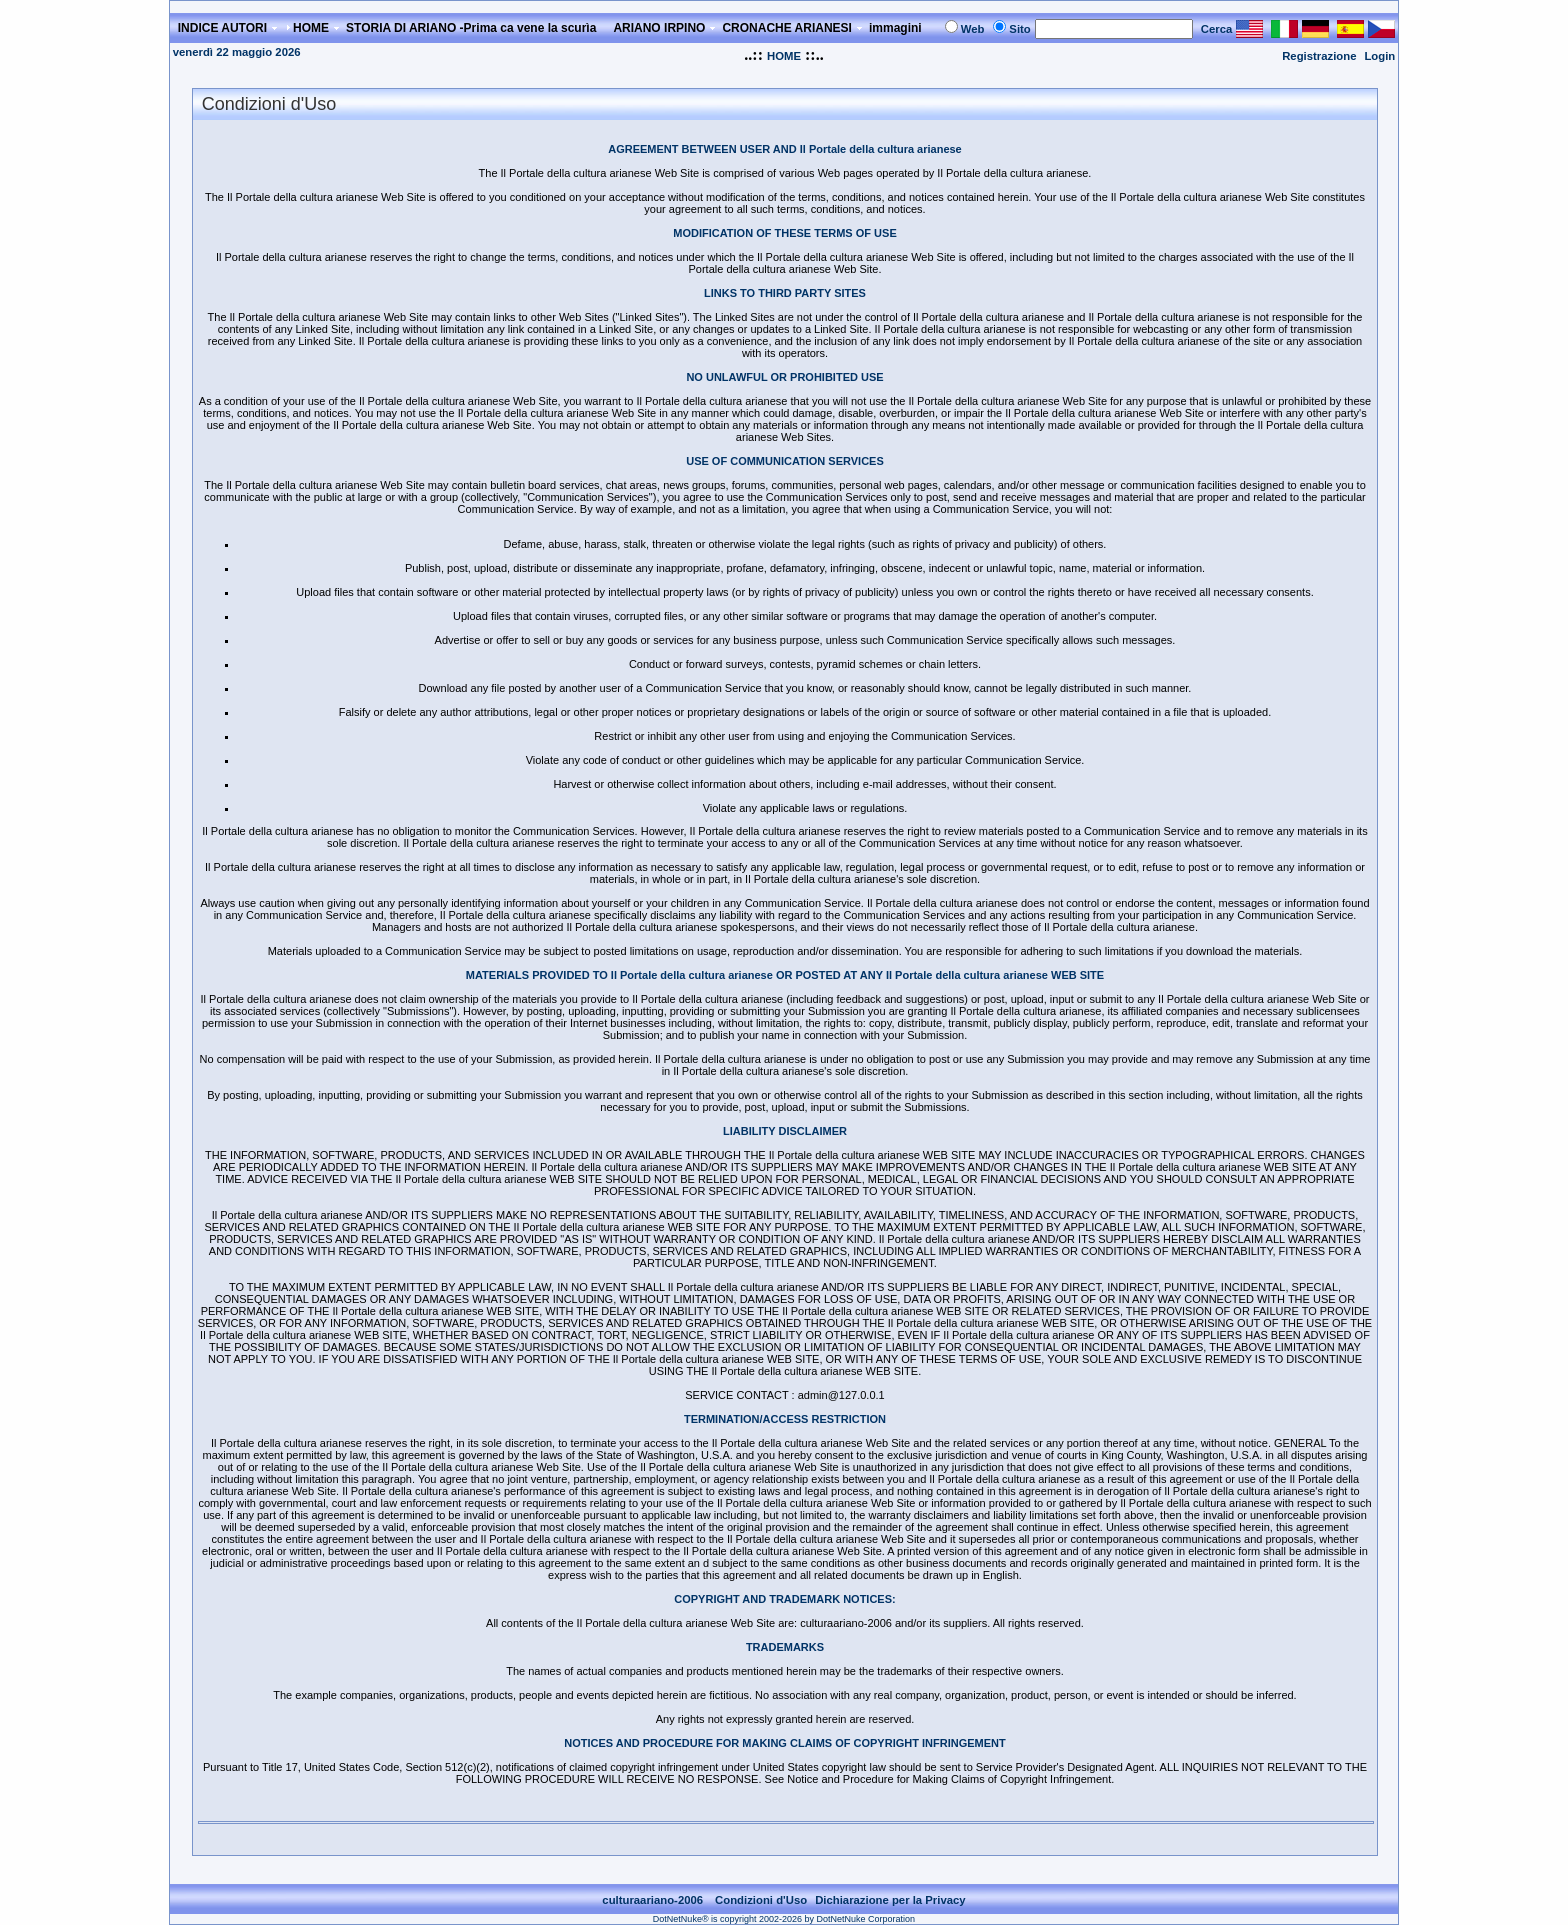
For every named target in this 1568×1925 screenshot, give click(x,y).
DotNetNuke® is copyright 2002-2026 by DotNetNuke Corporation (784, 1919)
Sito (1019, 29)
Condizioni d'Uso (761, 1900)
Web (973, 29)
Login (1379, 56)
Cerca (1217, 29)
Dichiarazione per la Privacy (890, 1900)
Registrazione (1319, 56)
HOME (784, 56)
